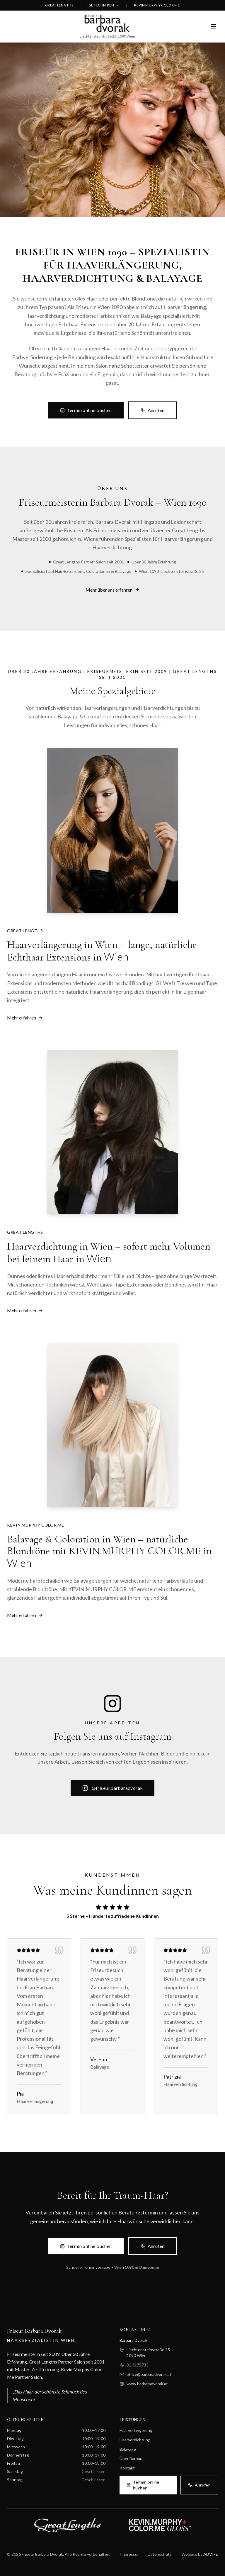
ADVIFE (210, 2554)
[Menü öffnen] (213, 26)
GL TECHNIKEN (103, 5)
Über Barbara (132, 2458)
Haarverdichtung (135, 2439)
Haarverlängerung (136, 2430)
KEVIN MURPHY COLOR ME (157, 5)
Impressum (130, 2554)
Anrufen (153, 418)
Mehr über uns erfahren (112, 590)
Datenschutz (159, 2554)
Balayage (128, 2449)
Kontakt (127, 2467)
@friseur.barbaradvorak (112, 1789)
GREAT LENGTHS (59, 5)
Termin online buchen (86, 418)
